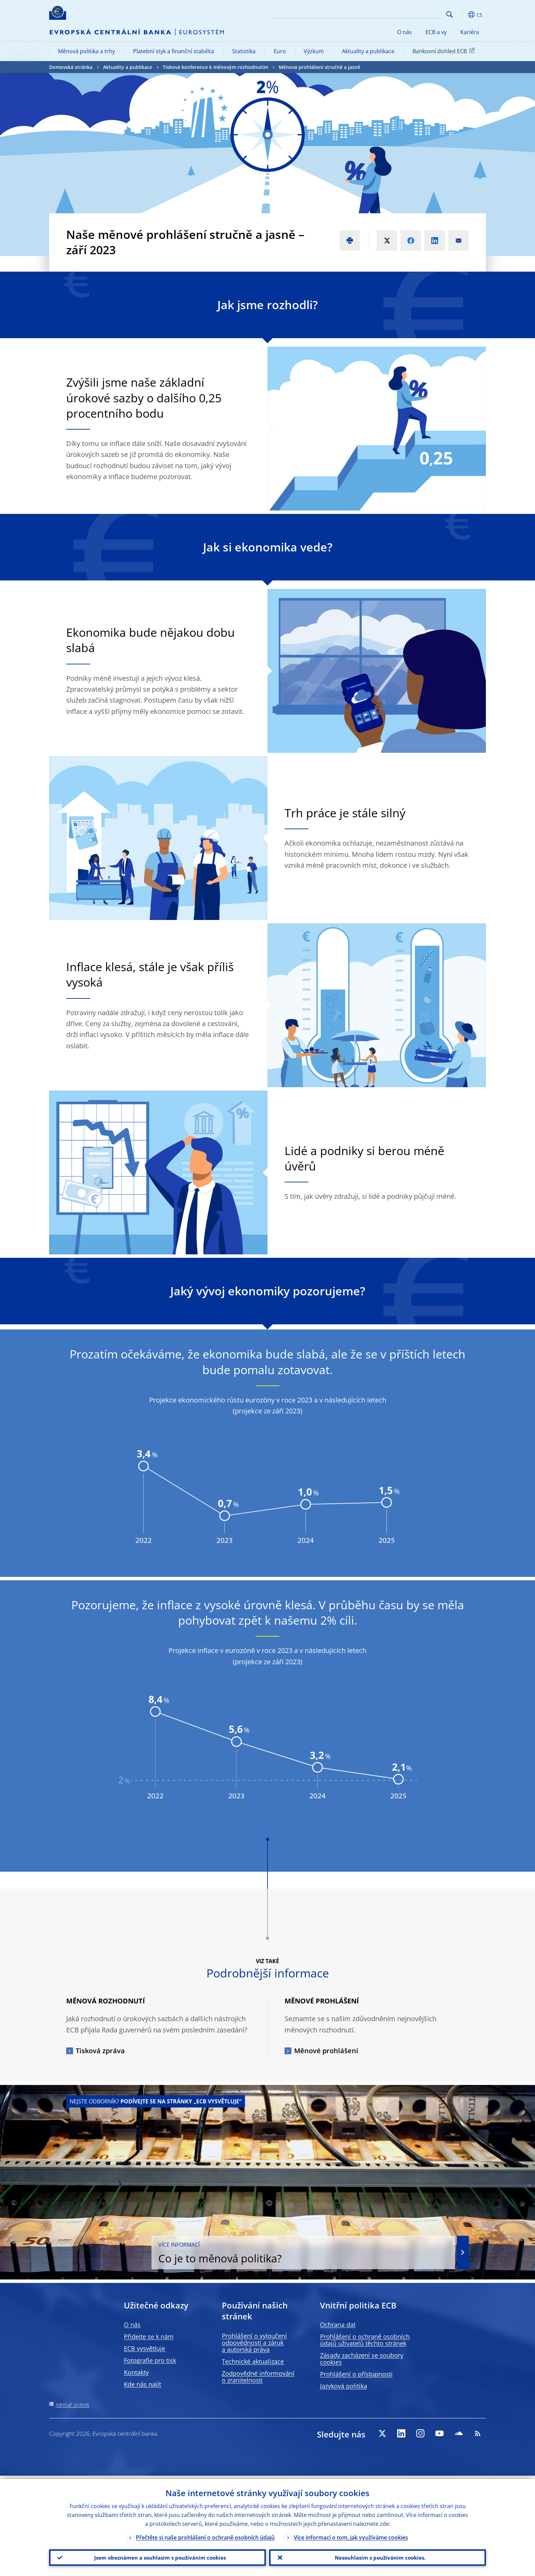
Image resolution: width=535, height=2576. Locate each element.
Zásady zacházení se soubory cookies (361, 2358)
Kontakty (136, 2372)
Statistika (244, 51)
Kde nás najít (142, 2384)
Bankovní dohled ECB (445, 51)
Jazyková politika (343, 2386)
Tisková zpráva (100, 2050)
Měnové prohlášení (326, 2050)
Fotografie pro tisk (150, 2360)
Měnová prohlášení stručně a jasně (319, 67)
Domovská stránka (70, 67)
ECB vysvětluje (144, 2348)
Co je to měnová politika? (361, 2253)
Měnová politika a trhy (86, 51)
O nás (404, 32)
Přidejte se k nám (149, 2336)
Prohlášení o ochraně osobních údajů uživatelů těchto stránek (365, 2339)
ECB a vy (436, 32)
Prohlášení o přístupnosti (356, 2374)
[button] (462, 14)
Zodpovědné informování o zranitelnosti (258, 2376)
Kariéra (469, 32)
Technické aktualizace (253, 2361)
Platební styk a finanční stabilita (173, 51)
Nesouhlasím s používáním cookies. (377, 2556)
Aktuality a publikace (368, 51)
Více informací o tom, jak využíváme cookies (351, 2534)
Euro (280, 51)
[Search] (410, 14)
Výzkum (314, 51)
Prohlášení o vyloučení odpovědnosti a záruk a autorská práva (254, 2343)
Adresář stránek (72, 2404)
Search (449, 14)
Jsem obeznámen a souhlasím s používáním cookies (157, 2556)
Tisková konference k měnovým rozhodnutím (215, 67)
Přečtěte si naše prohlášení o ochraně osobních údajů (205, 2534)
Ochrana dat (338, 2324)
